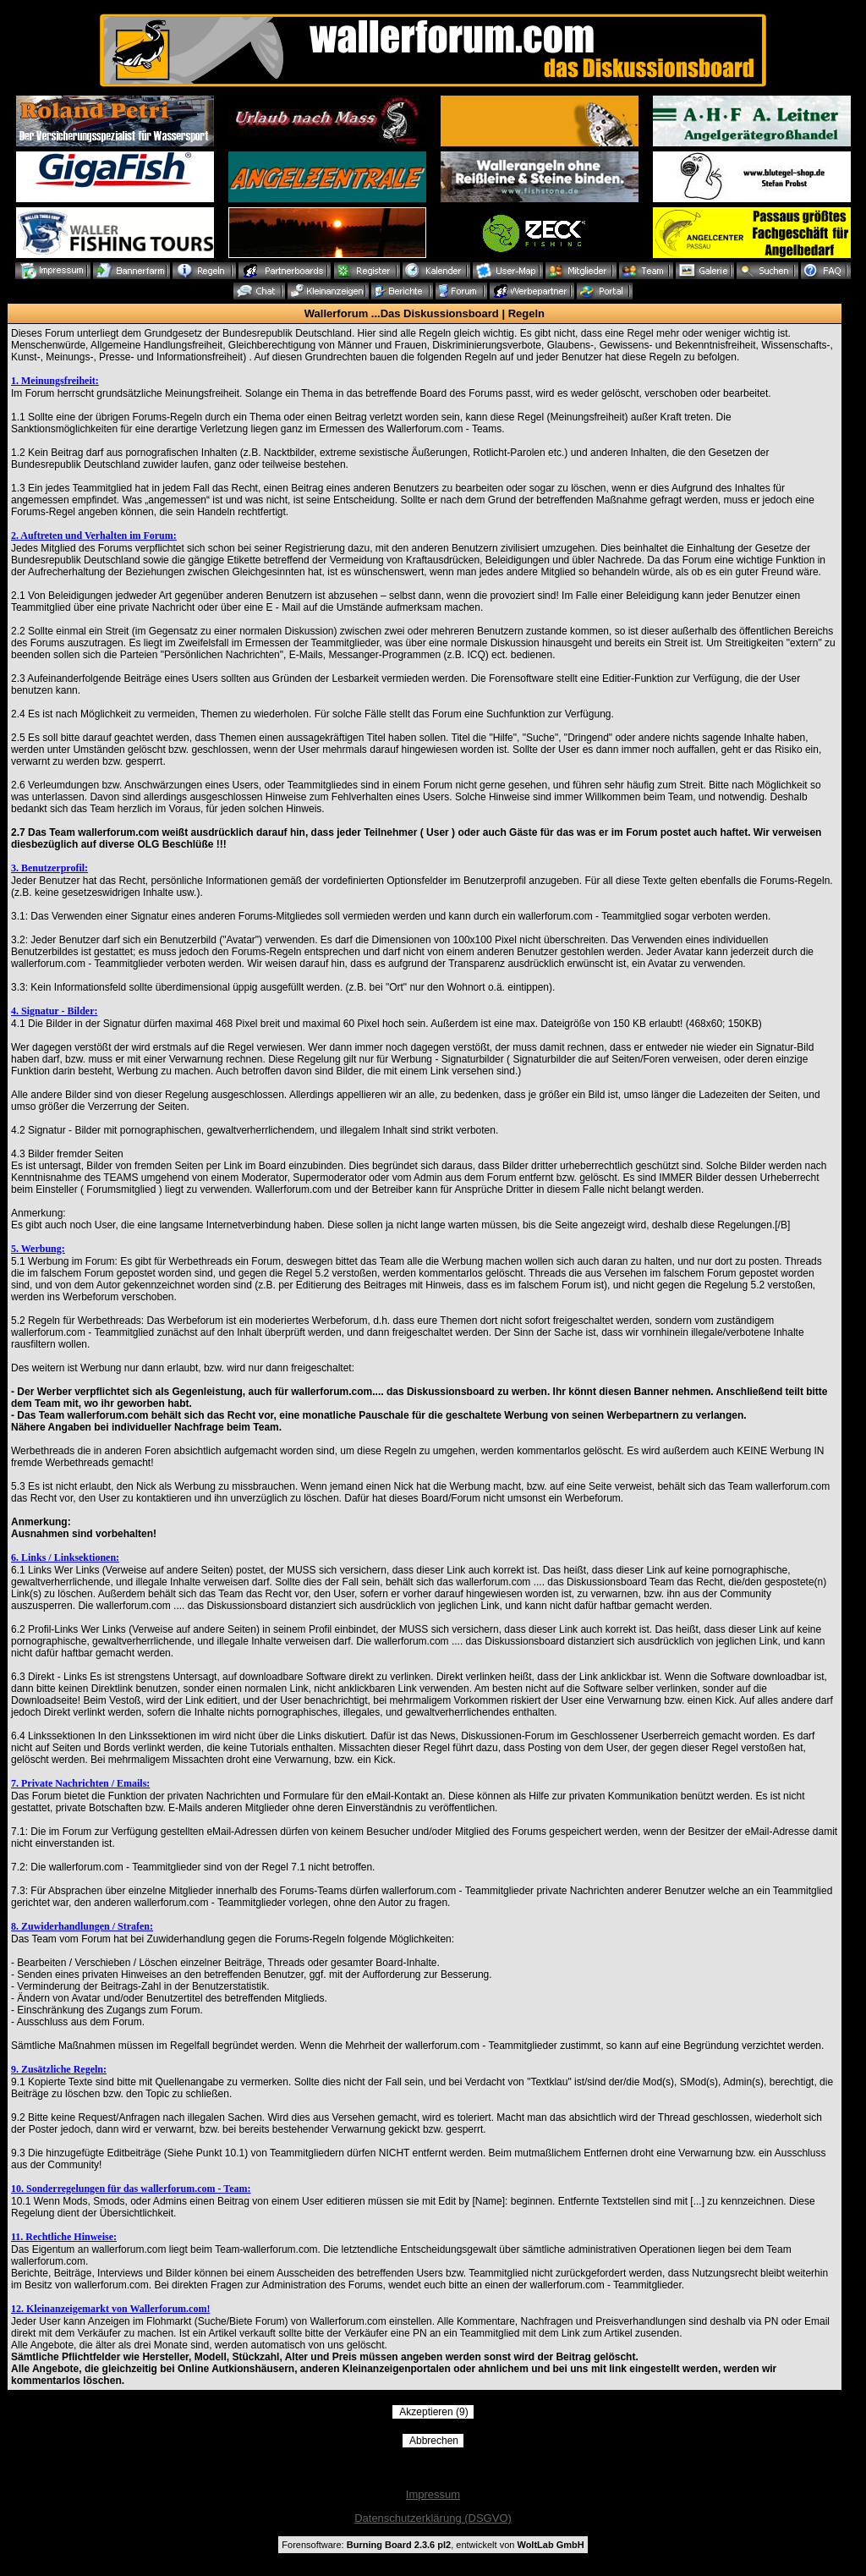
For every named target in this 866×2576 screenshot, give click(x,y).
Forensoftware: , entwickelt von (433, 2545)
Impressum (433, 2494)
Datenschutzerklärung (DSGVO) (433, 2518)
